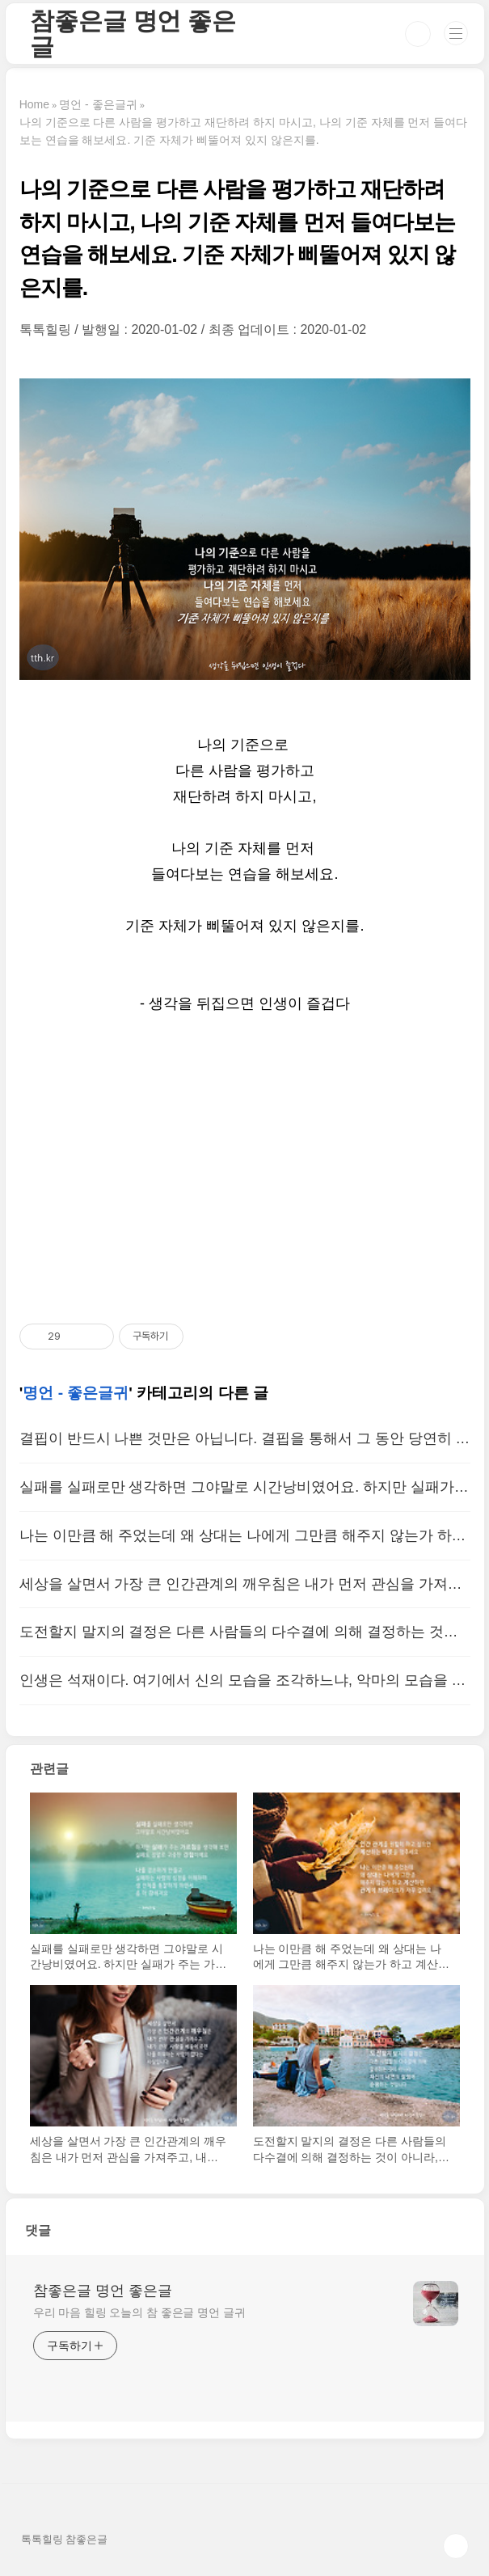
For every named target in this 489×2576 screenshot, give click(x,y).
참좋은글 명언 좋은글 (132, 33)
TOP (456, 2546)
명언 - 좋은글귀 (76, 1392)
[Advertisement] (245, 1170)
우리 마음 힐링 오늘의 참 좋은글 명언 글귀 (139, 2312)
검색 (418, 34)
